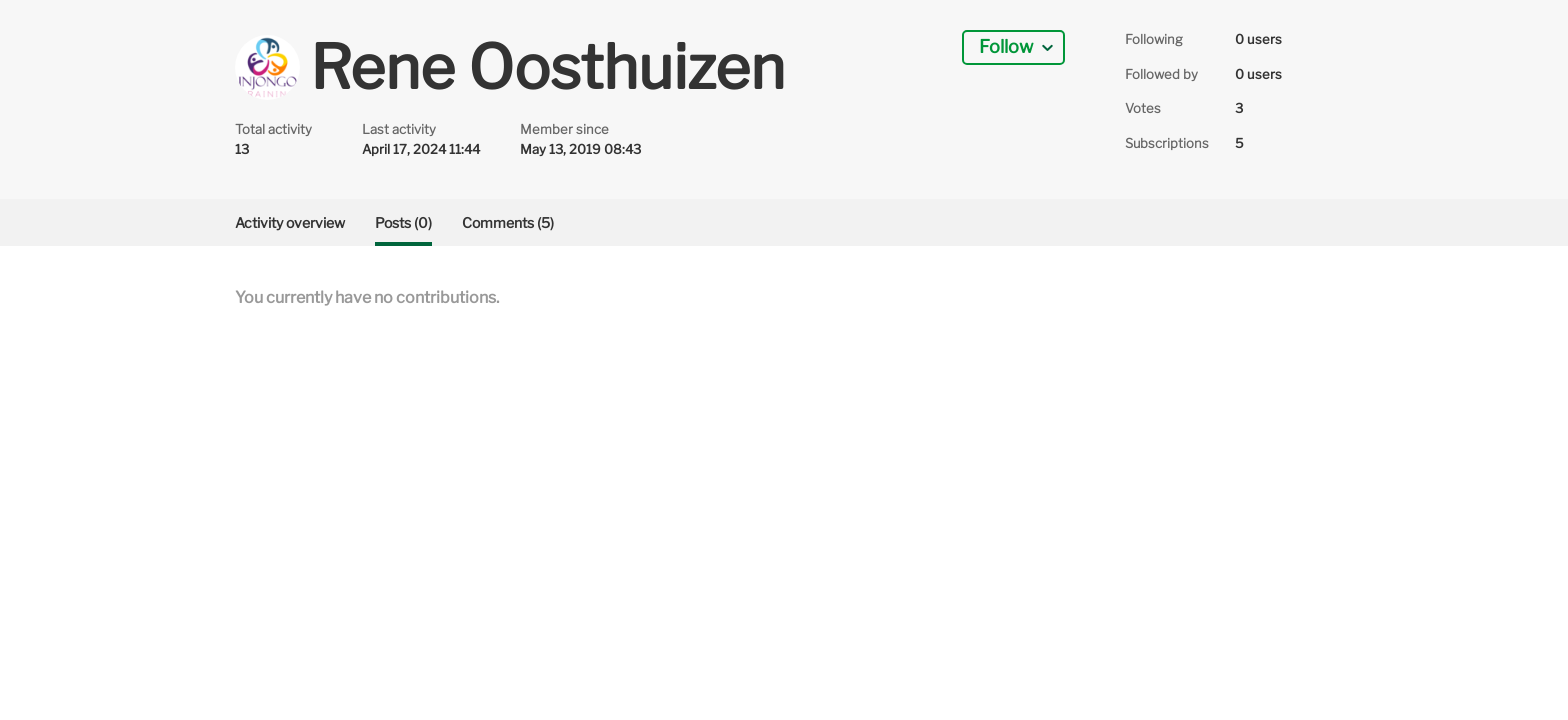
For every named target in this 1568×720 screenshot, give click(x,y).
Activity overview (290, 222)
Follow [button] (1006, 46)
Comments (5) (508, 222)
